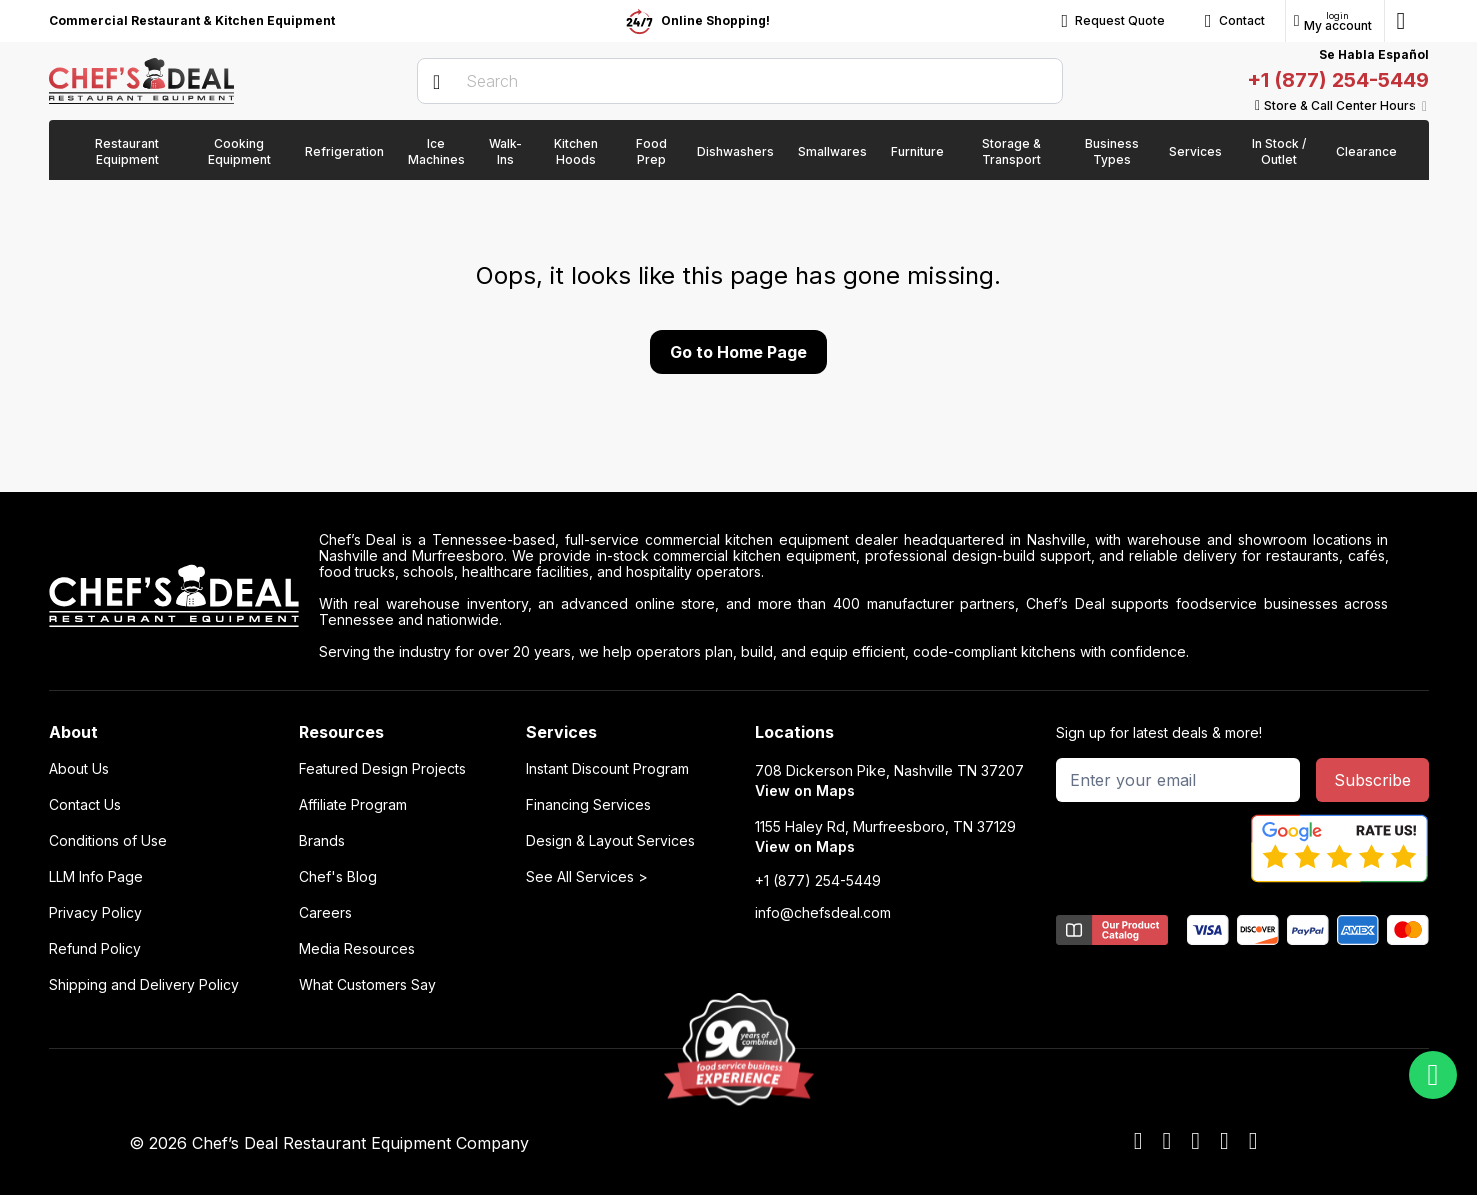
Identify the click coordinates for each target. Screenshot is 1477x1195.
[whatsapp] (1433, 1075)
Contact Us (85, 805)
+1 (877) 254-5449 (1338, 80)
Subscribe (1372, 780)
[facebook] (1138, 1142)
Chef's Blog (338, 877)
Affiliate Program (353, 805)
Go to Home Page (738, 352)
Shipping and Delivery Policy (144, 985)
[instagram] (1253, 1142)
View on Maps (805, 790)
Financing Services (588, 805)
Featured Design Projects (382, 769)
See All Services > (587, 877)
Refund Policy (95, 949)
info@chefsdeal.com (823, 913)
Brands (322, 841)
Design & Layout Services (610, 841)
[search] (740, 81)
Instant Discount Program (607, 769)
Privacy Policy (95, 913)
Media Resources (357, 949)
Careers (325, 913)
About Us (79, 769)
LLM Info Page (96, 877)
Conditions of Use (108, 841)
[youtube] (1166, 1142)
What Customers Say (367, 985)
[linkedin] (1224, 1142)
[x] (1195, 1142)
